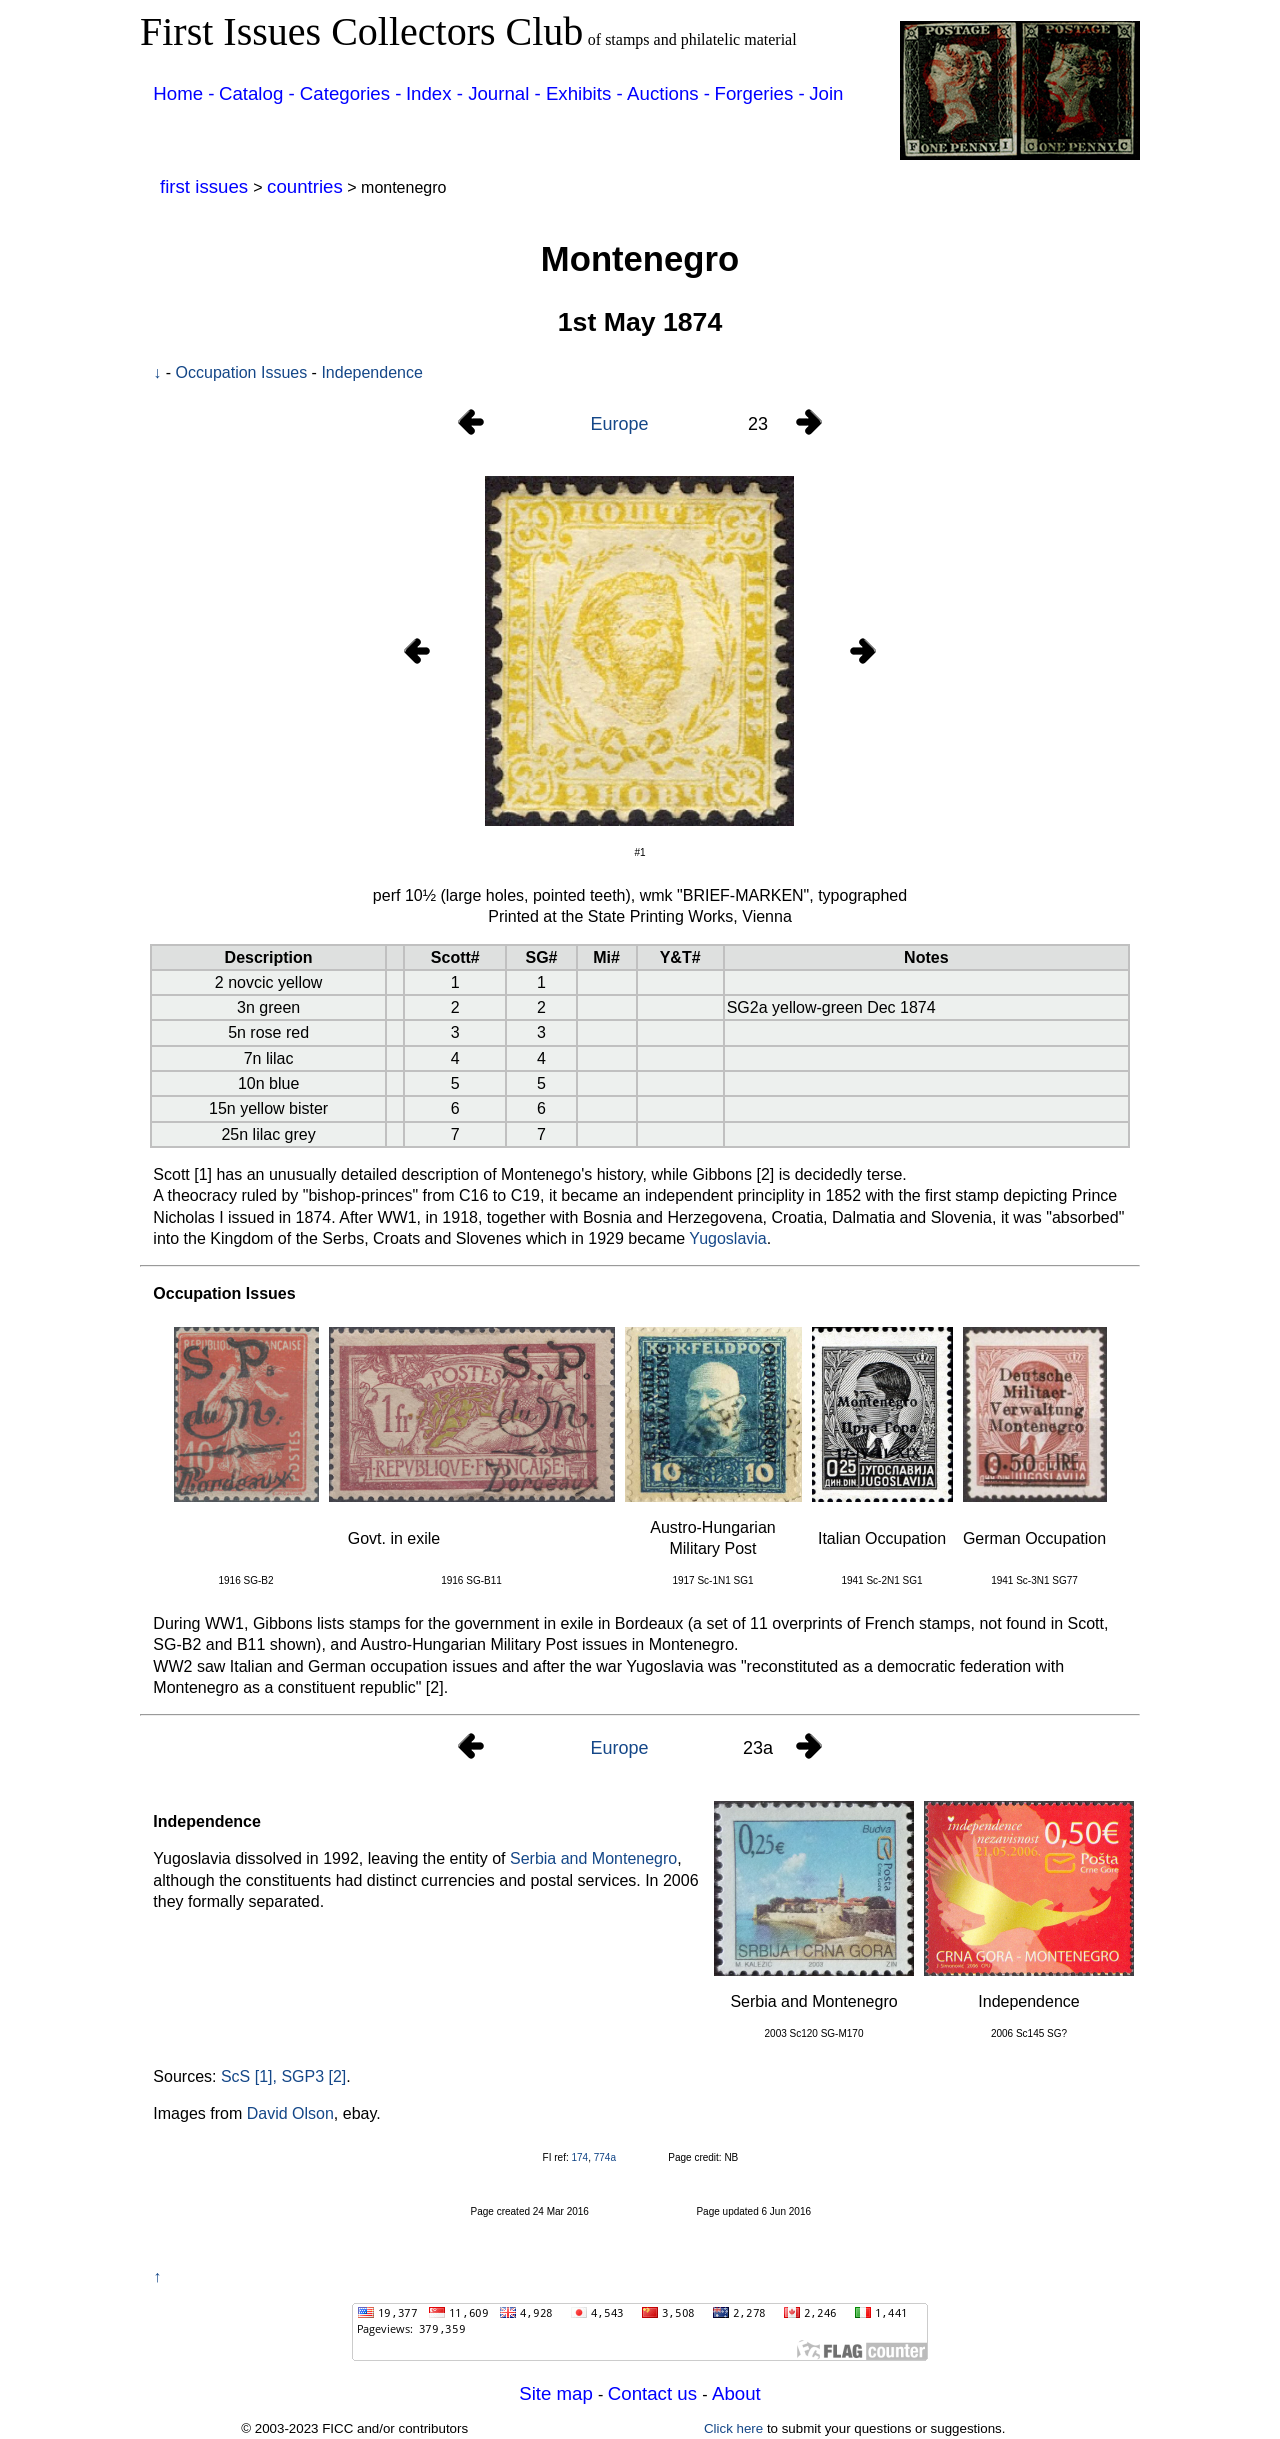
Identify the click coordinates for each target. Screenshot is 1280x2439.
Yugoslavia (727, 1238)
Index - (437, 93)
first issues (206, 186)
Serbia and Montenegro (593, 1858)
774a (605, 2157)
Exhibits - (584, 93)
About (736, 2393)
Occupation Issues (242, 372)
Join (826, 93)
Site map (558, 2393)
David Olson (290, 2113)
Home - (183, 93)
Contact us (655, 2393)
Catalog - (259, 93)
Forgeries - (760, 93)
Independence (371, 372)
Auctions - (668, 93)
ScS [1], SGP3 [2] (283, 2076)
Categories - (351, 93)
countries (305, 186)
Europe (619, 424)
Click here (733, 2428)
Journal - (507, 93)
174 (579, 2157)
